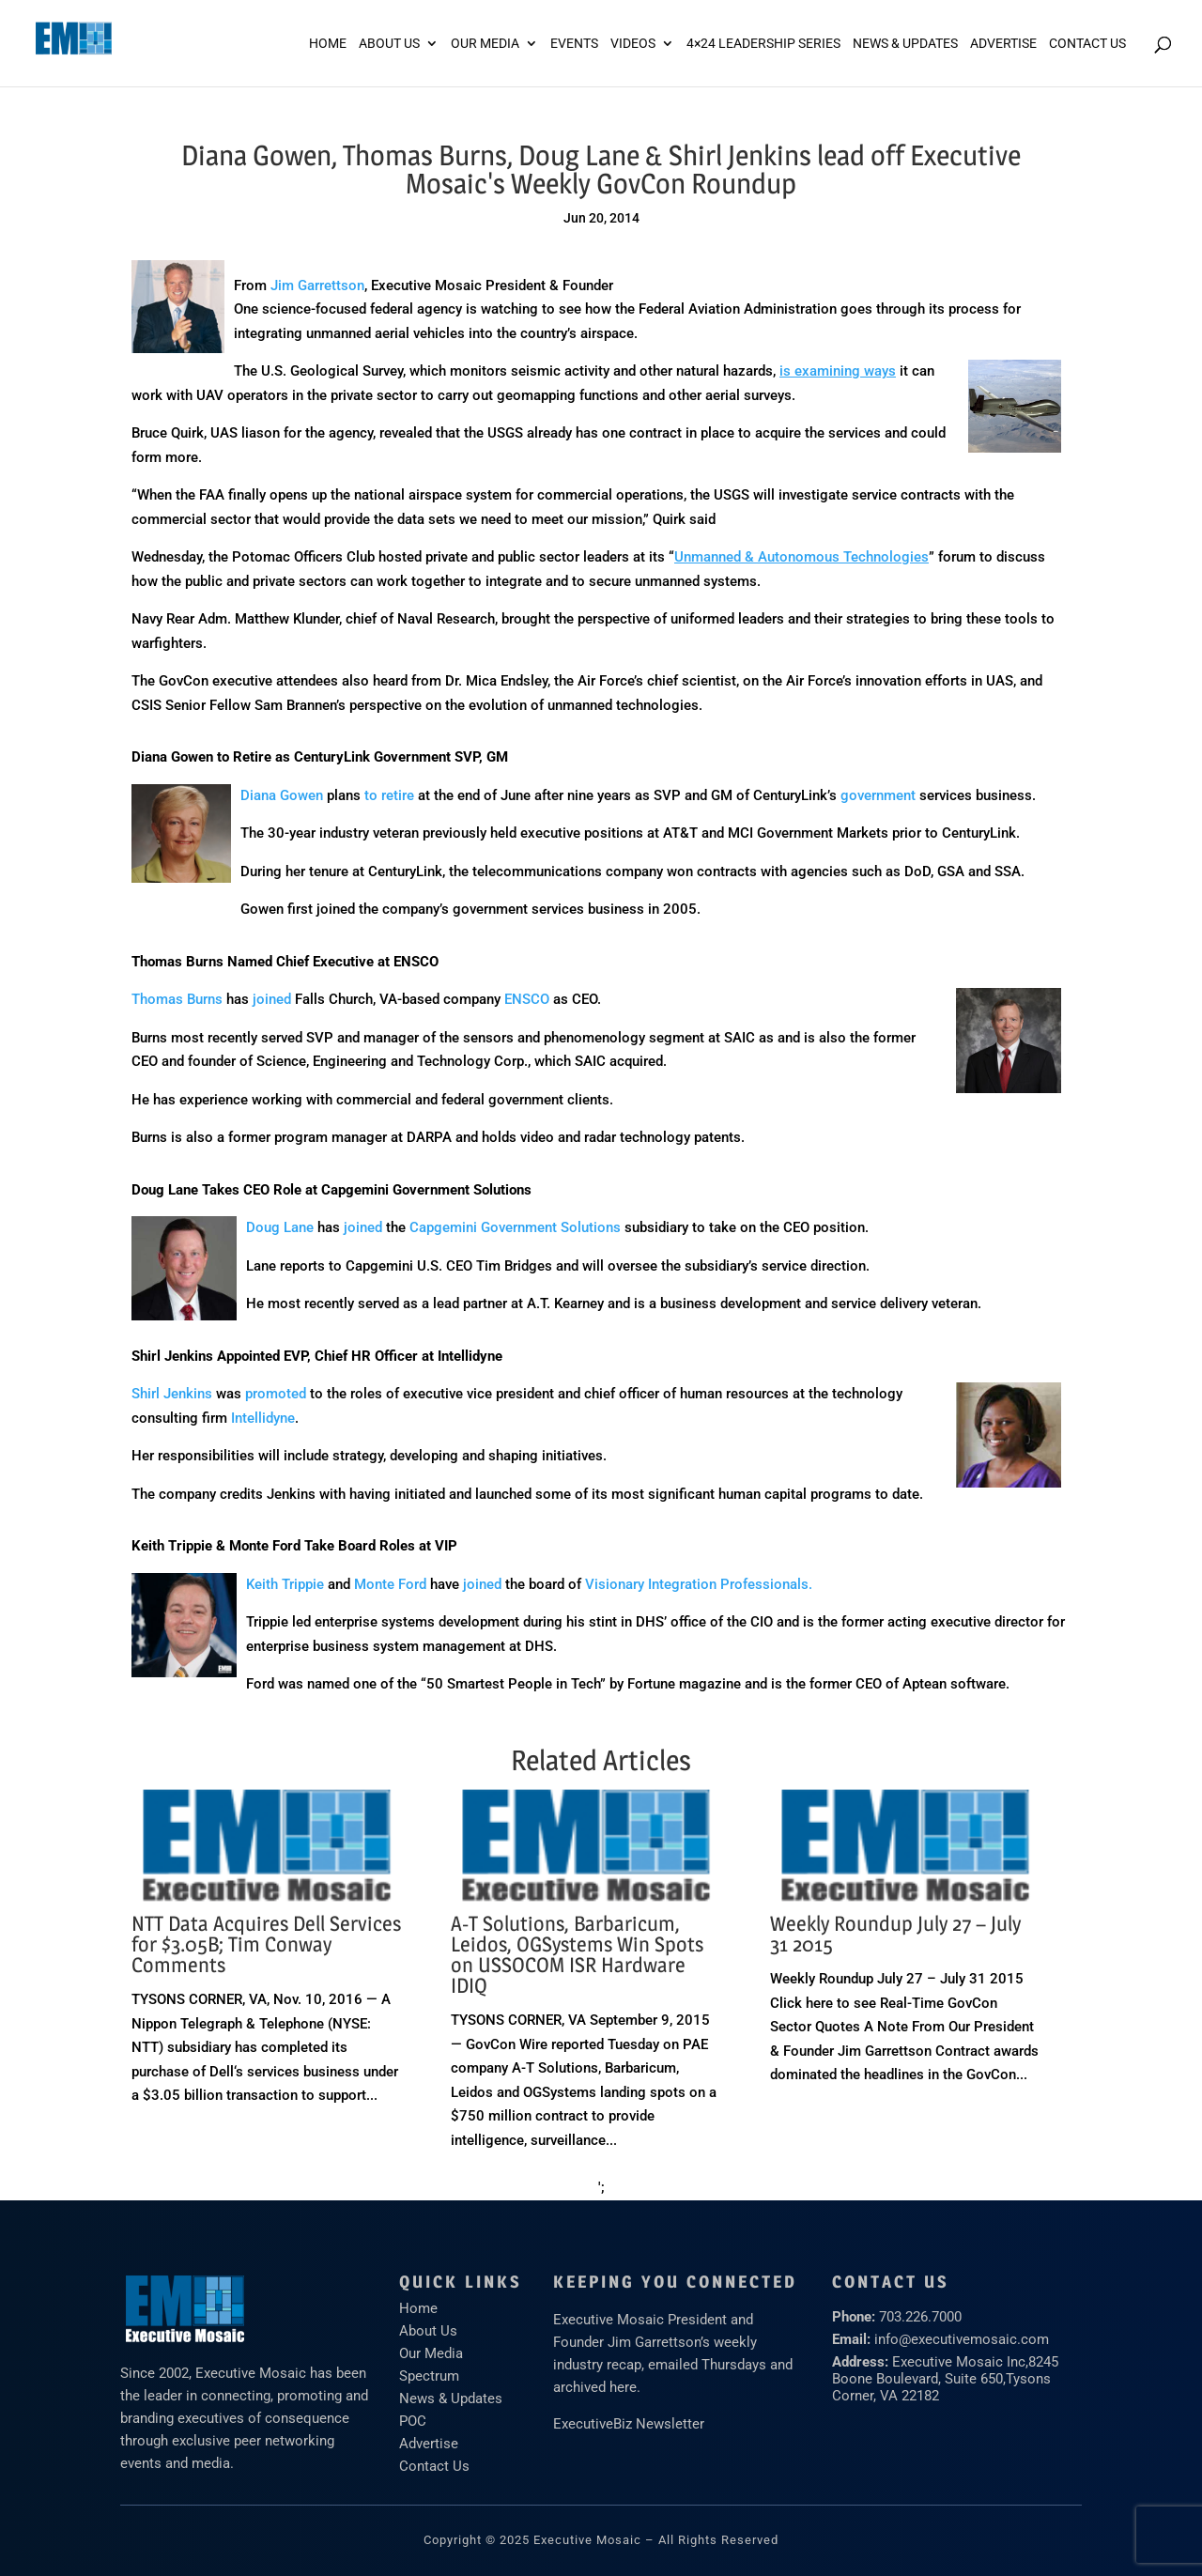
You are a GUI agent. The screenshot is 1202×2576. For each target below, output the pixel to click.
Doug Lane (280, 1227)
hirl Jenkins (178, 1393)
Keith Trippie (285, 1584)
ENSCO (526, 999)
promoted (275, 1393)
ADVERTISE (1003, 44)
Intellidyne (263, 1418)
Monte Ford (390, 1584)
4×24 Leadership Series (763, 44)
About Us (389, 44)
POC (412, 2421)
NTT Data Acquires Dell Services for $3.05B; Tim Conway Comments (266, 1944)
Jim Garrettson (317, 285)
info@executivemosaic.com (961, 2339)
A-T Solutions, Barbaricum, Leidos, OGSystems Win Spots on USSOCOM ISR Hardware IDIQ (577, 1954)
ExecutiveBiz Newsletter (628, 2423)
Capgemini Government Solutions (515, 1227)
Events (574, 44)
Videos (632, 44)
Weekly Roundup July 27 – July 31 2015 (895, 1933)
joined (272, 999)
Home (328, 44)
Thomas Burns (177, 999)
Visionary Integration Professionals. (698, 1584)
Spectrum (429, 2376)
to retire (389, 795)
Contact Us (1087, 44)
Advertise (428, 2443)
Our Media (485, 44)
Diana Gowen (281, 795)
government (878, 795)
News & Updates (905, 44)
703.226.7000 (920, 2316)
